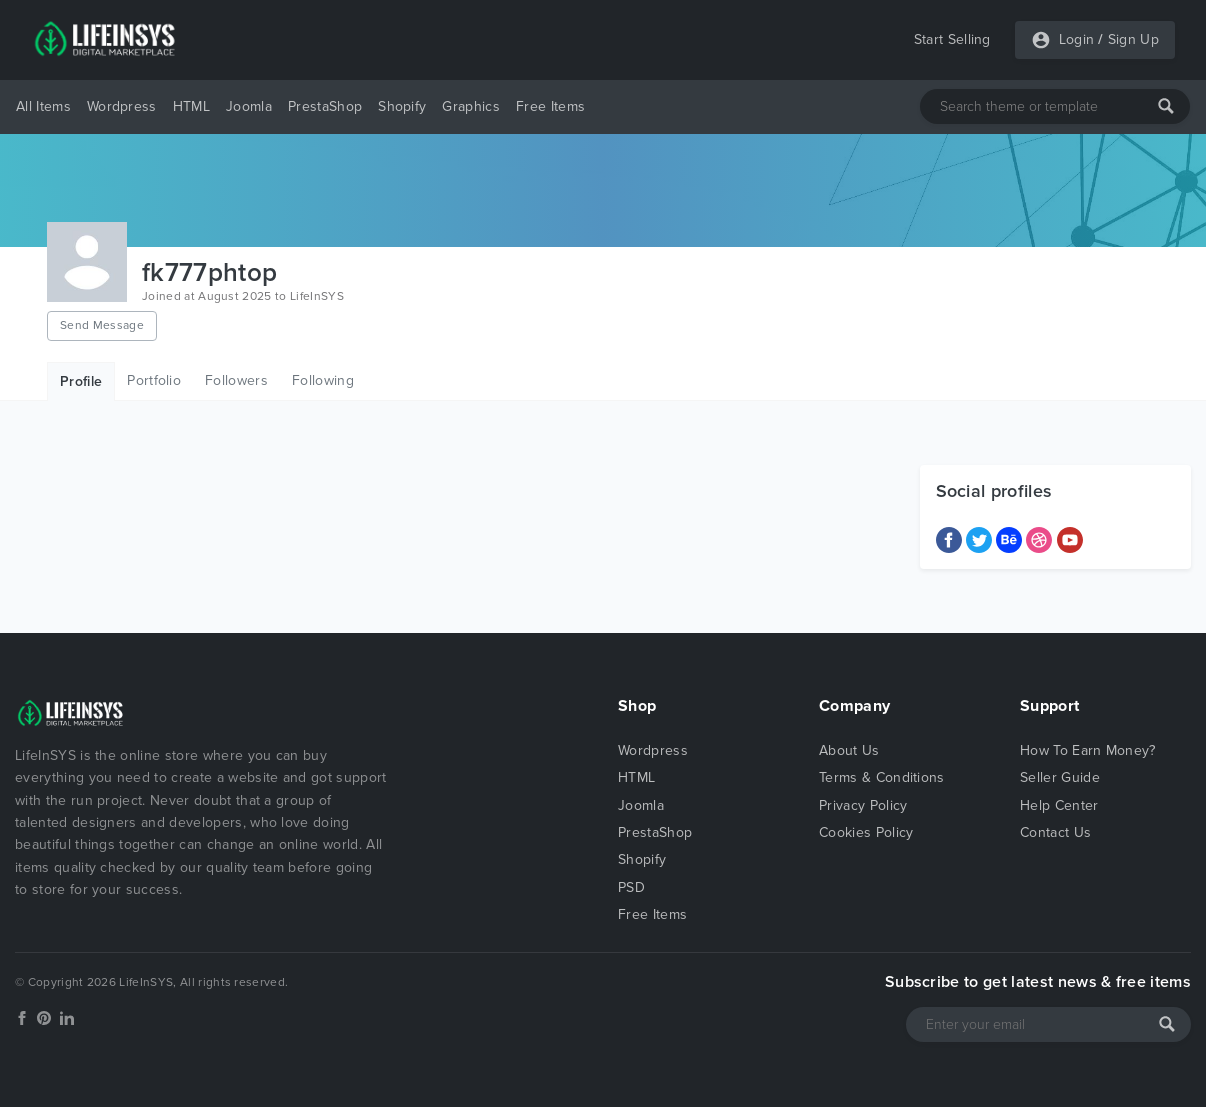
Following (323, 380)
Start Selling (952, 39)
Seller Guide (1060, 777)
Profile (81, 381)
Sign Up (1133, 39)
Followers (236, 380)
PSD (631, 887)
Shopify (402, 106)
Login (1077, 39)
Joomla (249, 106)
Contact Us (1055, 832)
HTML (191, 106)
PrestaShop (325, 106)
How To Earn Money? (1088, 750)
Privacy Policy (863, 805)
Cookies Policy (866, 832)
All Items (43, 106)
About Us (849, 750)
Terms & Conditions (882, 777)
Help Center (1059, 805)
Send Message (102, 325)
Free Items (550, 106)
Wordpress (122, 106)
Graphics (471, 106)
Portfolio (154, 380)
